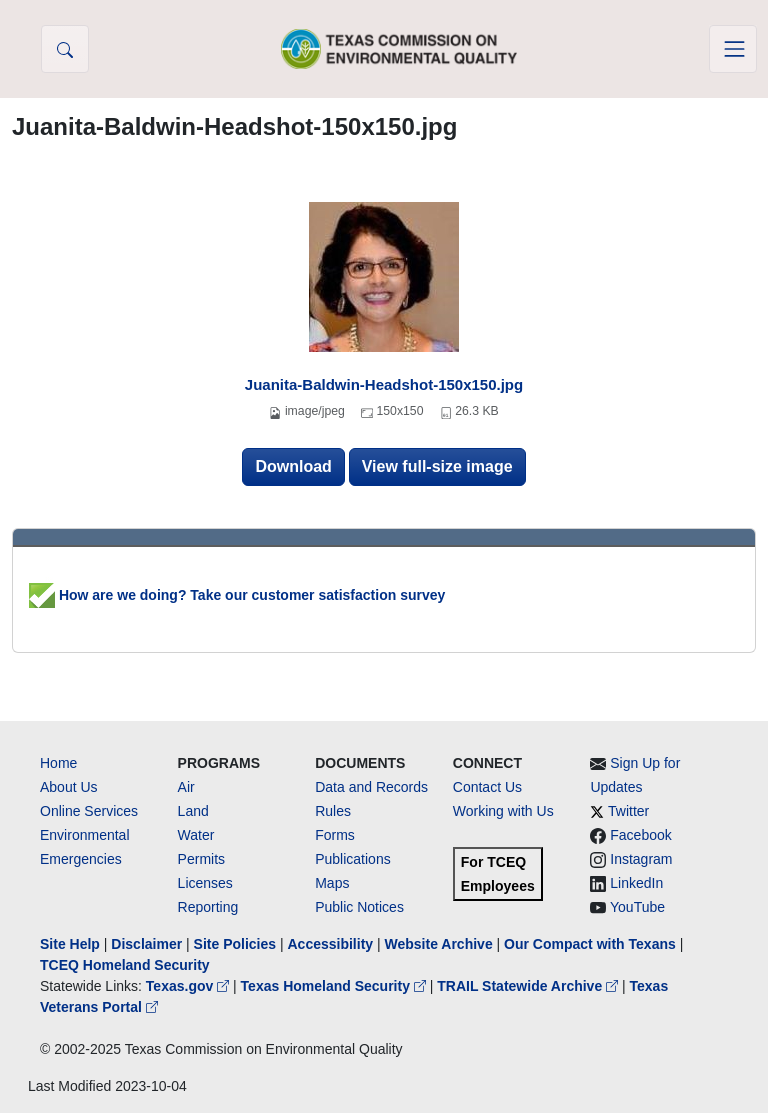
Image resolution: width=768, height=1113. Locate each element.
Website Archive (439, 944)
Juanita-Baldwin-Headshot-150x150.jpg (384, 384)
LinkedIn (636, 883)
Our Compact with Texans (590, 944)
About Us (69, 787)
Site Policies (235, 944)
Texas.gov (189, 986)
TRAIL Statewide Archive (529, 986)
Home (58, 763)
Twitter (628, 811)
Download (293, 466)
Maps (332, 883)
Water (196, 835)
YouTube (637, 907)
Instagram (641, 859)
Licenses (205, 883)
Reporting (208, 907)
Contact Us (487, 787)
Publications (353, 859)
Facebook (640, 835)
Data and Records (371, 787)
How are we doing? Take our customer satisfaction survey (237, 595)
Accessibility (332, 944)
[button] (65, 49)
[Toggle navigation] (733, 49)
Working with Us (503, 811)
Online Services (89, 811)
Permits (201, 859)
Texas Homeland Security (335, 986)
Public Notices (359, 907)
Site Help (70, 944)
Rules (333, 811)
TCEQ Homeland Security (125, 965)
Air (186, 787)
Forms (335, 835)
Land (193, 811)
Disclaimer (146, 944)
